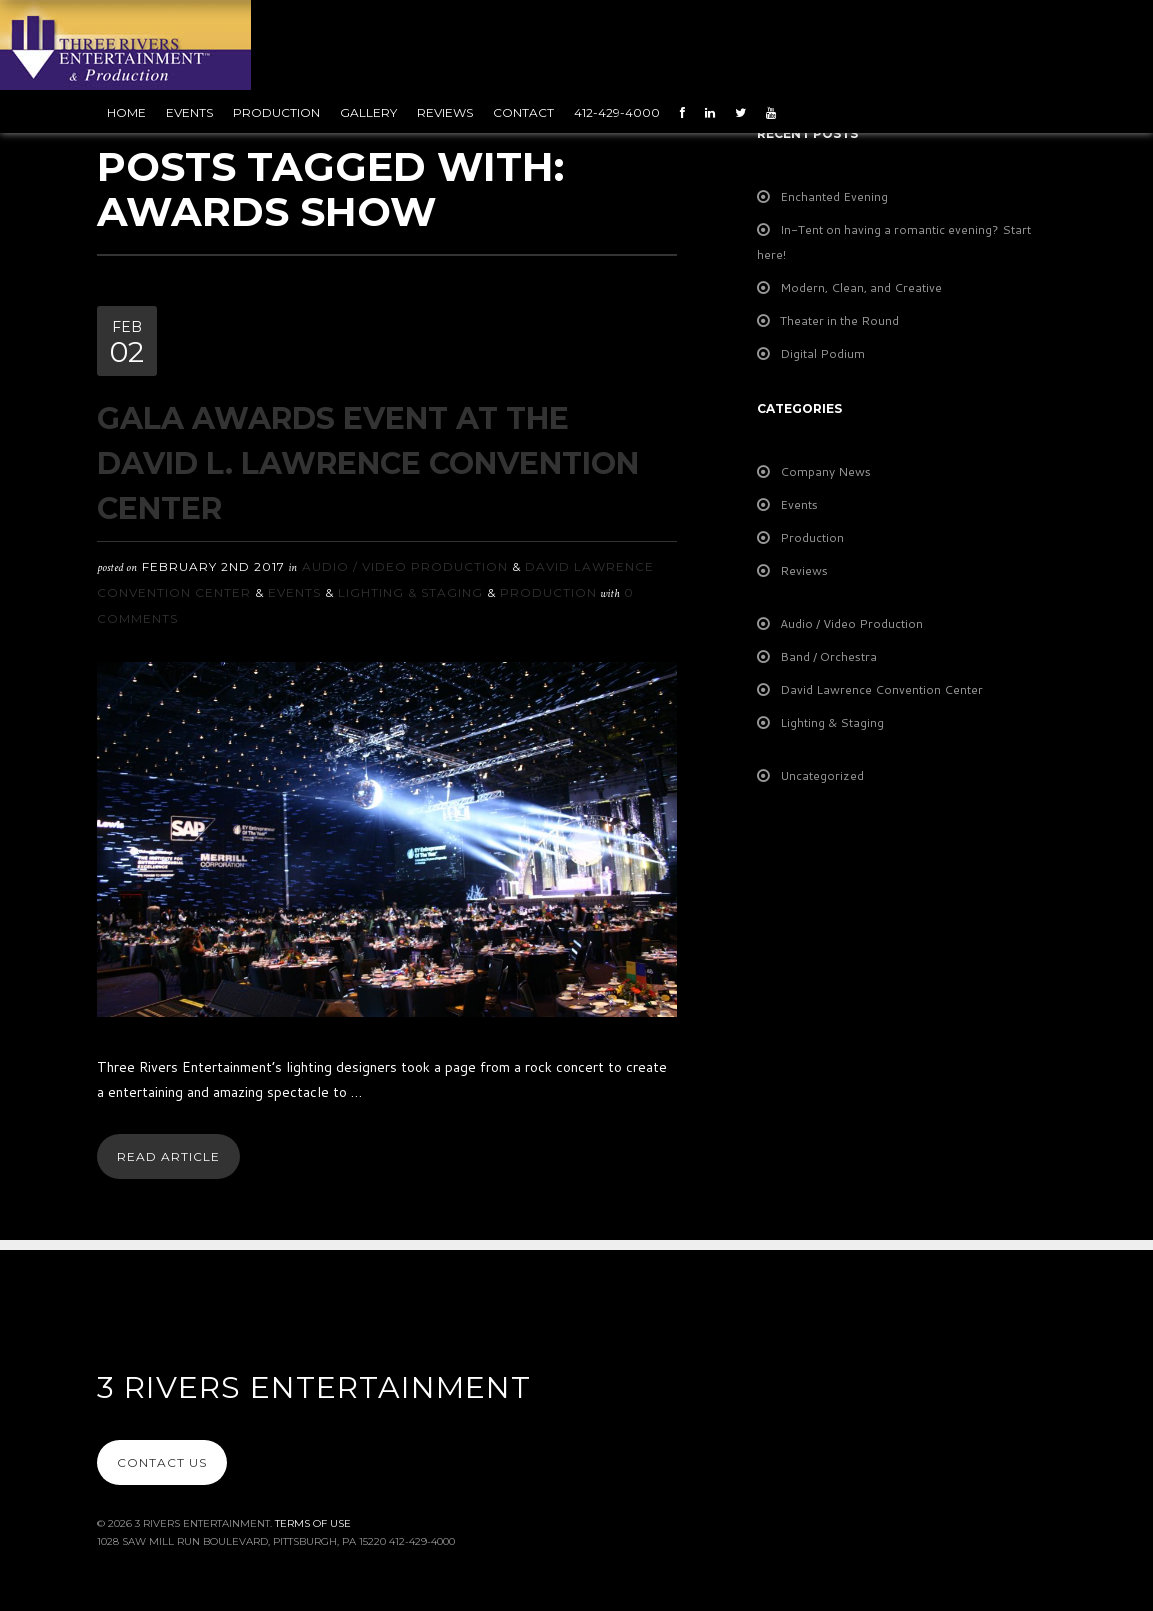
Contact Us (162, 1462)
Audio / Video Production (405, 566)
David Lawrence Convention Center (881, 689)
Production (276, 112)
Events (189, 112)
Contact (523, 112)
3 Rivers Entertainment (314, 1387)
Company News (825, 471)
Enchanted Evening (834, 196)
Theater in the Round (839, 320)
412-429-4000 (617, 112)
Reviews (445, 112)
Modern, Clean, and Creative (861, 287)
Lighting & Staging (410, 592)
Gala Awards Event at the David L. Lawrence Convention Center (368, 463)
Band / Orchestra (828, 656)
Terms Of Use (313, 1523)
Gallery (368, 112)
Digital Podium (822, 353)
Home (126, 112)
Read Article (168, 1156)
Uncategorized (822, 775)
